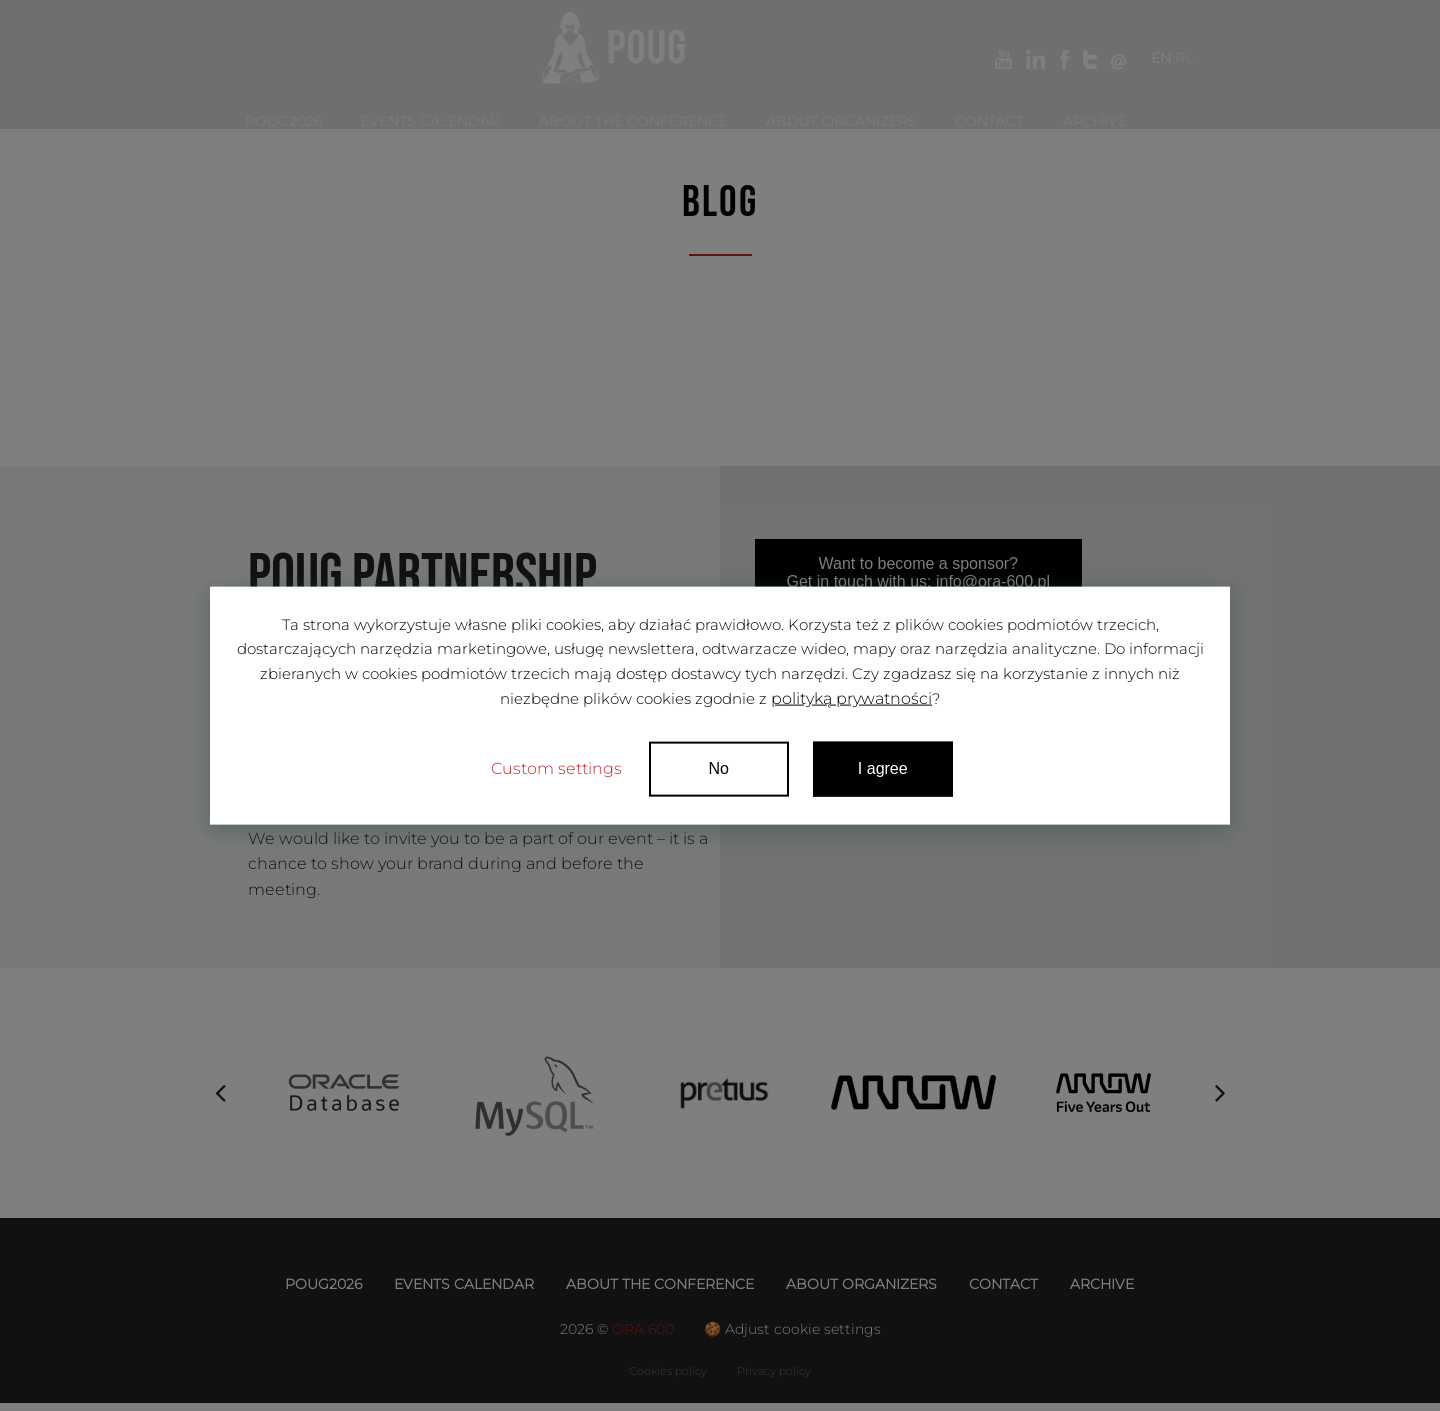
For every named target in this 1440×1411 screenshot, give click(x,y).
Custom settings (556, 770)
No (720, 770)
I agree (884, 770)
